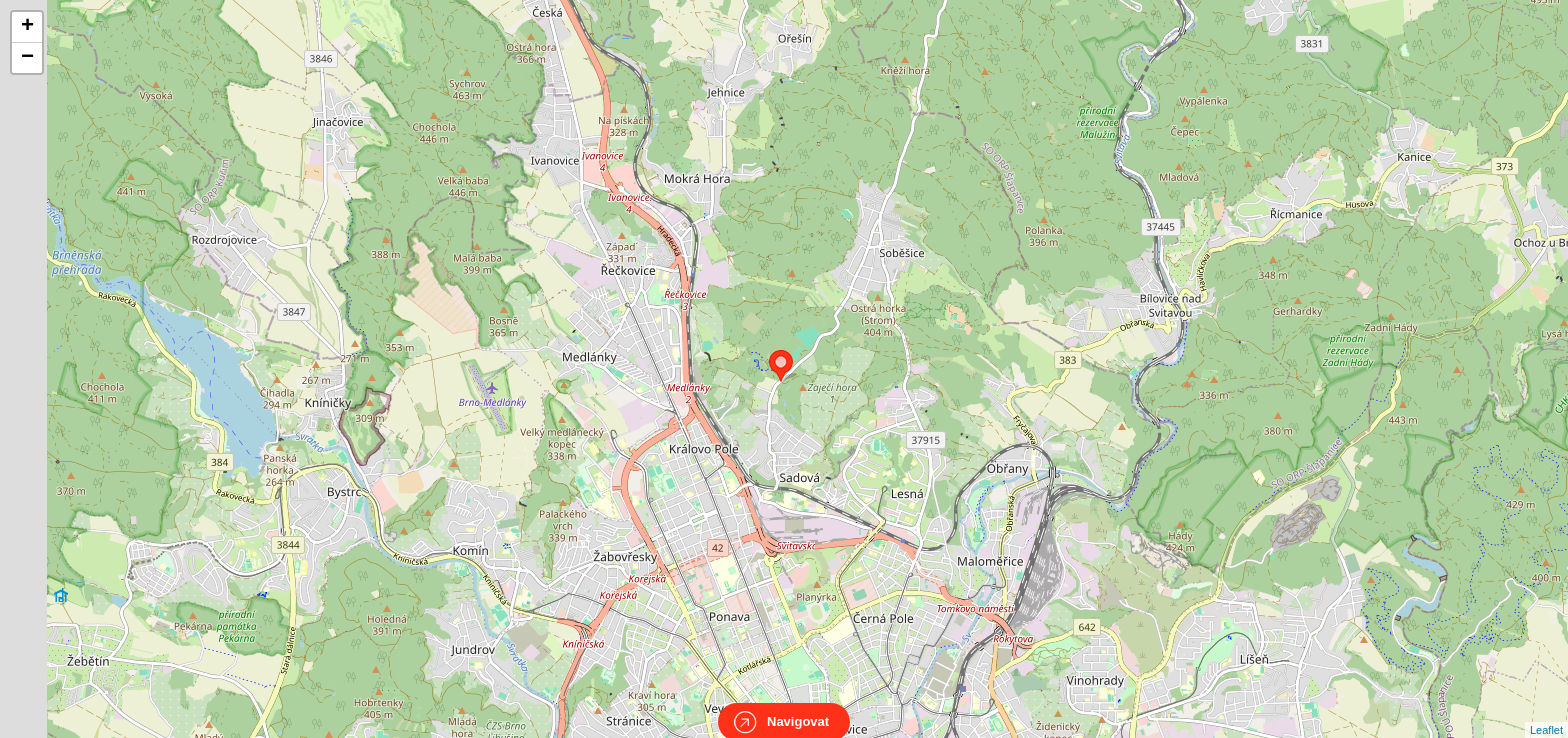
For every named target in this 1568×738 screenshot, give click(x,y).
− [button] (27, 58)
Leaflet (1546, 712)
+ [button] (27, 27)
